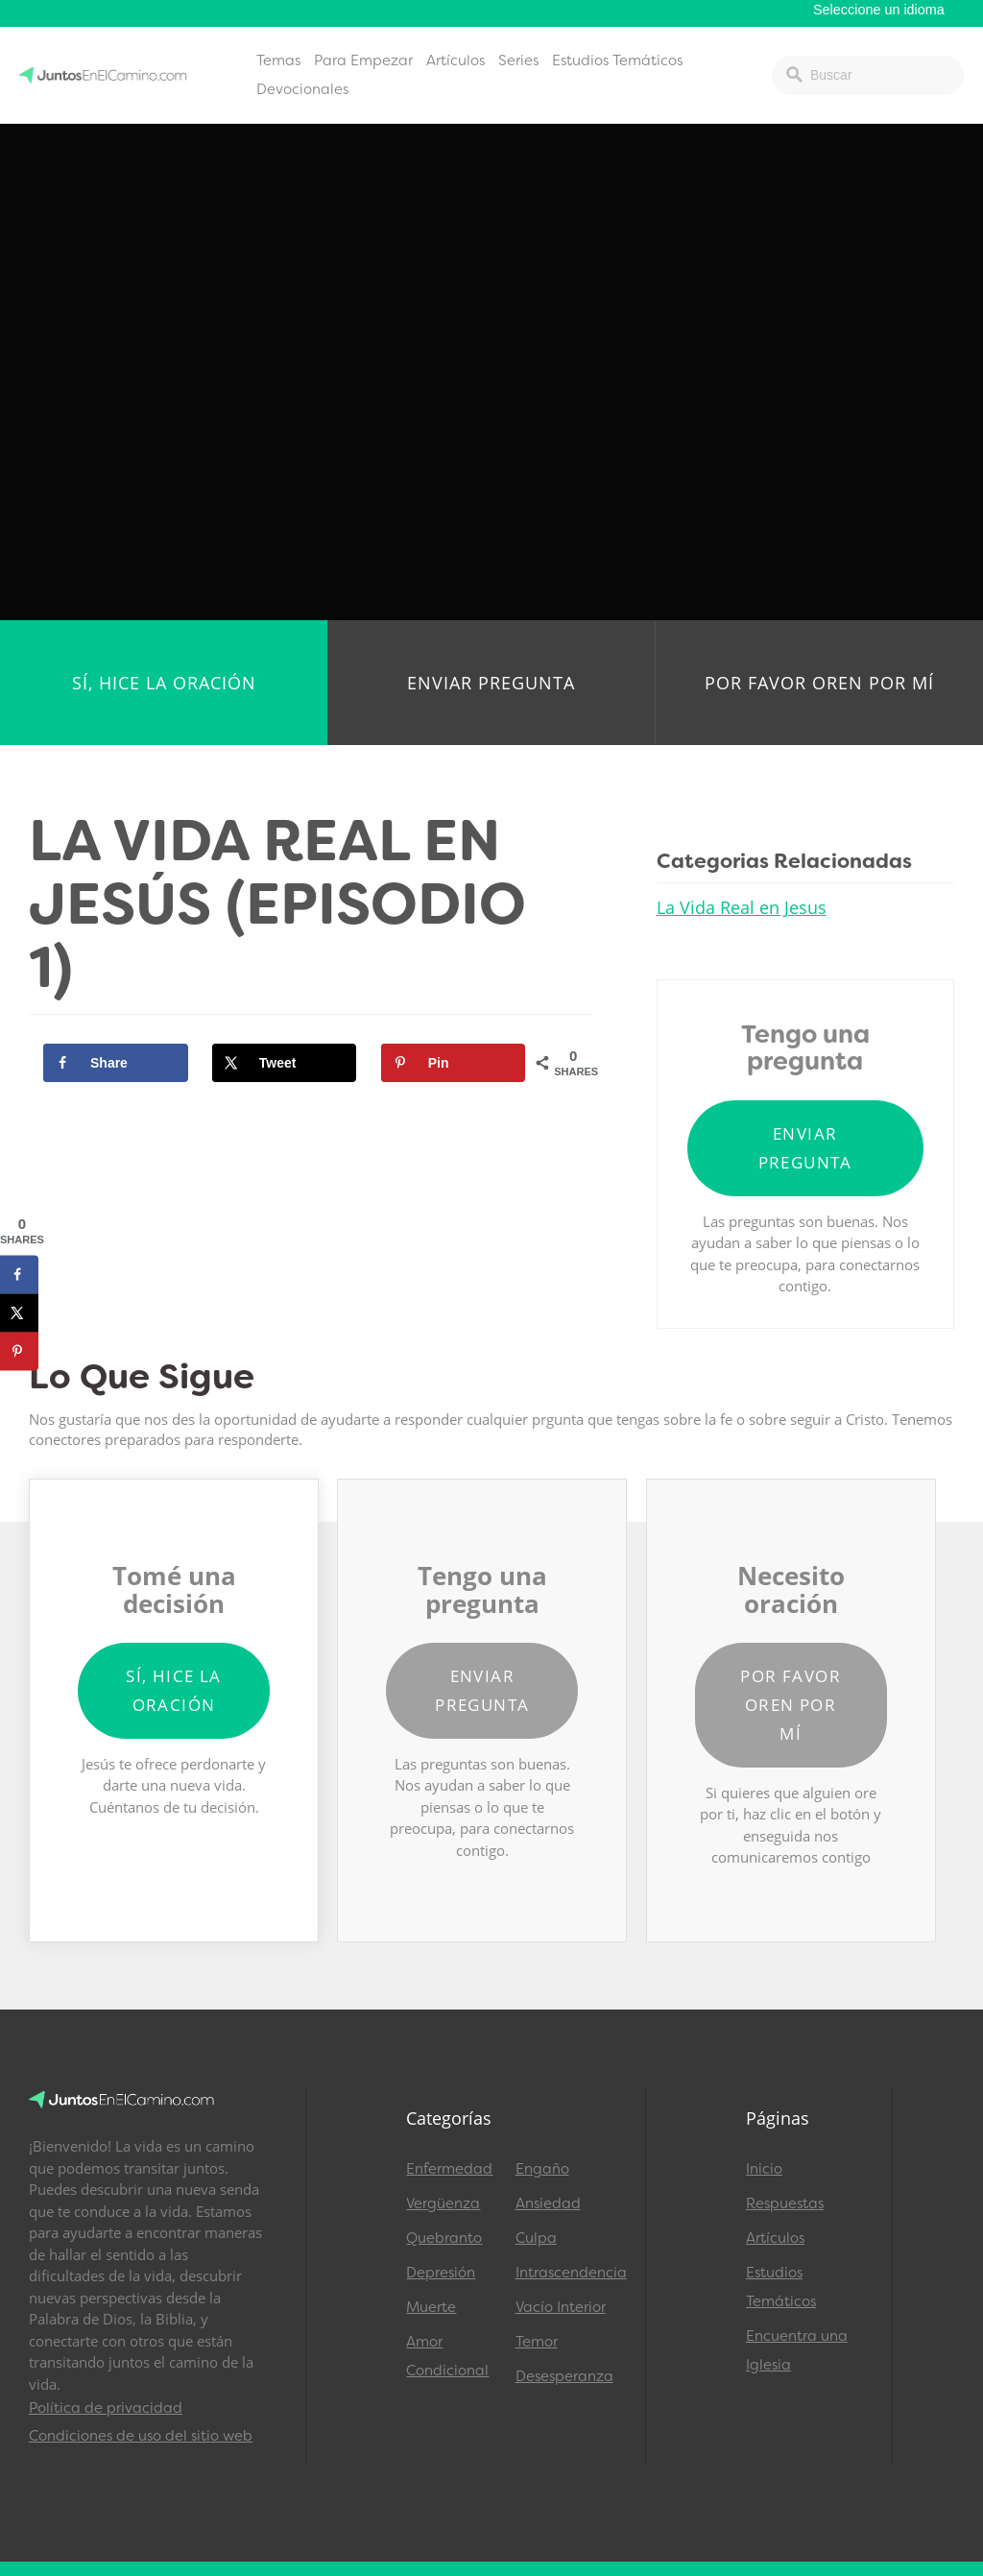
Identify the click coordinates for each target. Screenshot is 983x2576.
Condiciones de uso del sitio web (140, 2435)
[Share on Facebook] (115, 1063)
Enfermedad (449, 2169)
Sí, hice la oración (164, 682)
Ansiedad (548, 2203)
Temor (536, 2341)
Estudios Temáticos (617, 60)
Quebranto (444, 2238)
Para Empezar (363, 60)
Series (518, 60)
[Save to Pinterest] (453, 1063)
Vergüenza (443, 2203)
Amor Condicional (447, 2356)
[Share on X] (284, 1063)
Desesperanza (561, 2376)
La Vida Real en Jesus (742, 907)
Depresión (440, 2272)
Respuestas (785, 2203)
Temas (278, 60)
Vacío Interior (560, 2307)
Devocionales (302, 89)
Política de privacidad (105, 2408)
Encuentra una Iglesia (797, 2350)
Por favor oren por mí (819, 682)
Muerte (431, 2307)
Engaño (542, 2169)
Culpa (536, 2238)
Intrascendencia (561, 2272)
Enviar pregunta (491, 682)
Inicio (764, 2169)
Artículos (455, 60)
